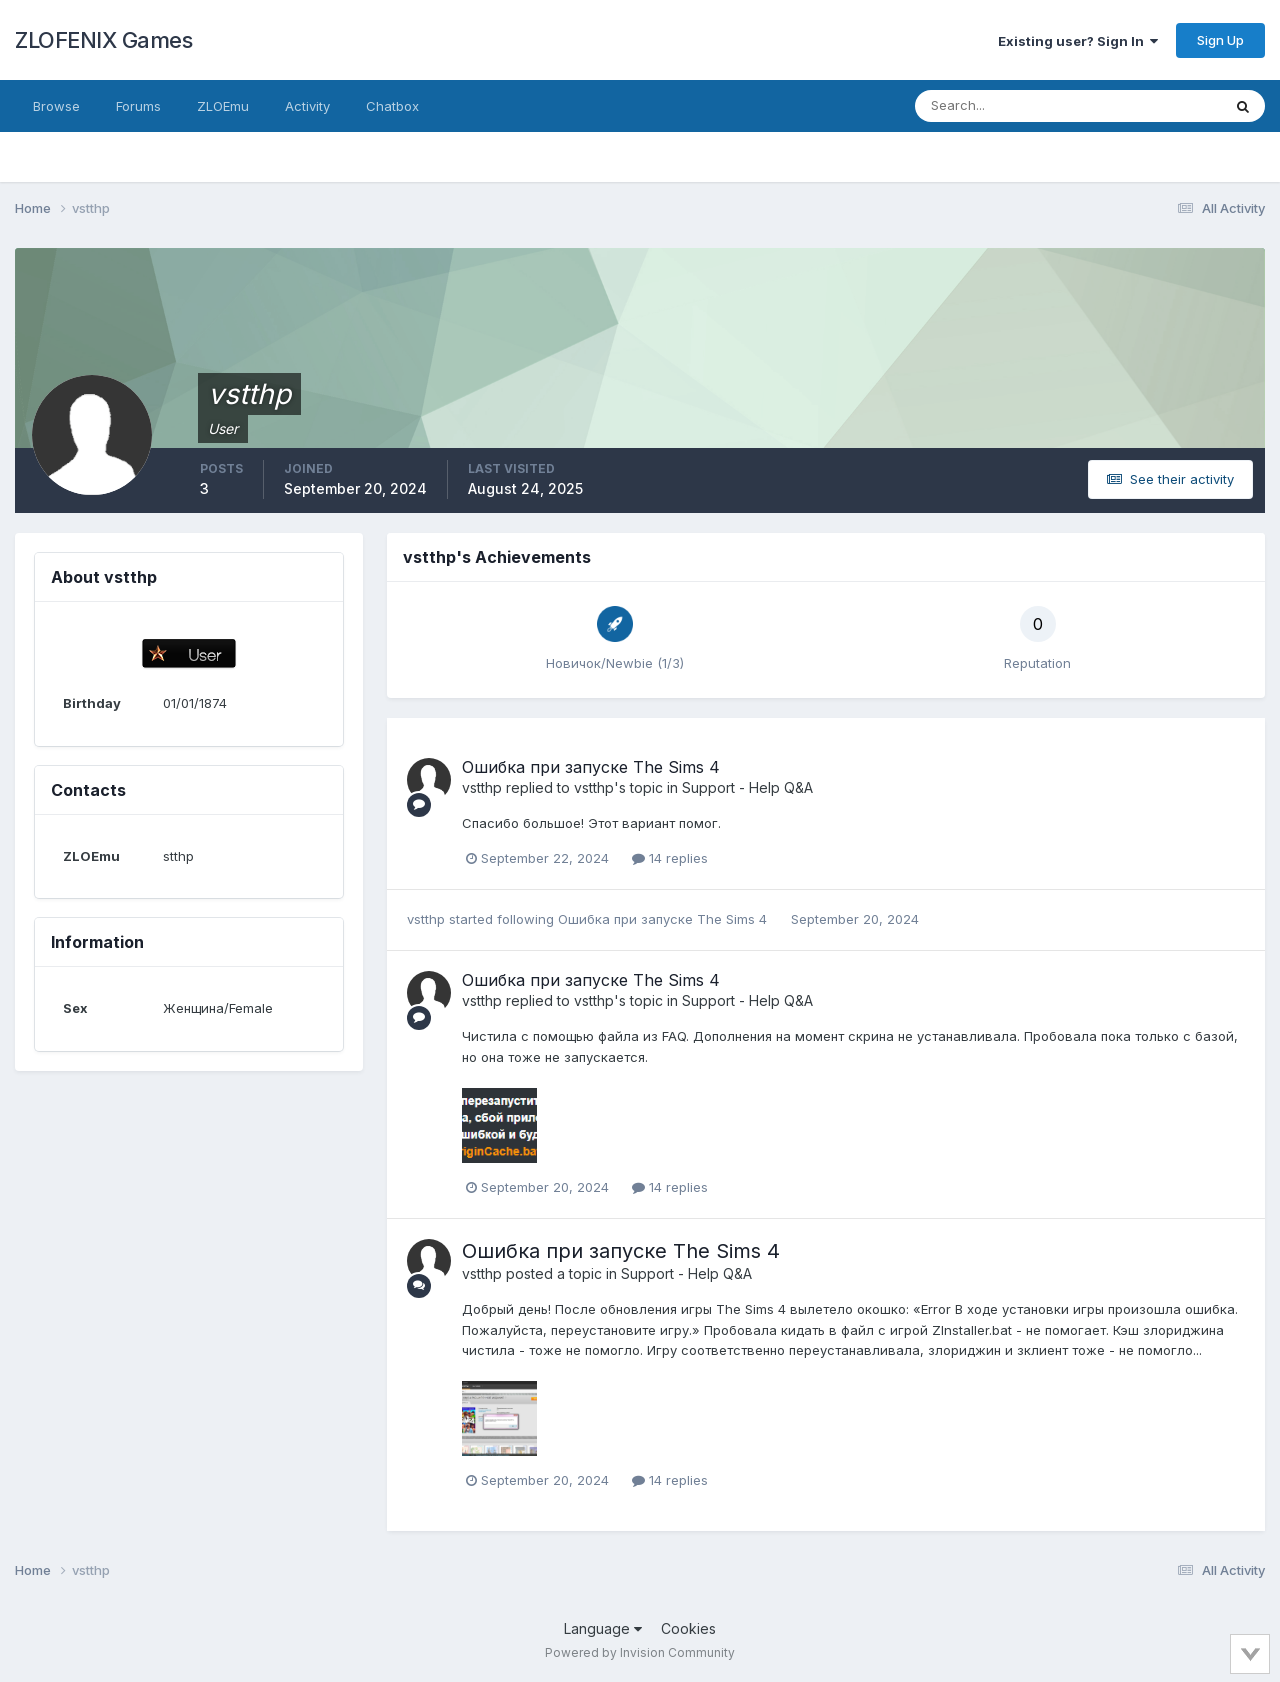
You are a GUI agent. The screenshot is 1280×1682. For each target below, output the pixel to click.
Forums (138, 106)
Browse (56, 106)
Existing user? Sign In (1078, 41)
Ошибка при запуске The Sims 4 (591, 767)
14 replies (670, 858)
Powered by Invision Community (640, 1652)
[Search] (1003, 106)
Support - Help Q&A (747, 787)
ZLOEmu (223, 106)
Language (603, 1628)
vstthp (482, 787)
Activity (307, 106)
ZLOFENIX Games (103, 40)
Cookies (688, 1628)
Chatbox (392, 106)
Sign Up (1220, 40)
